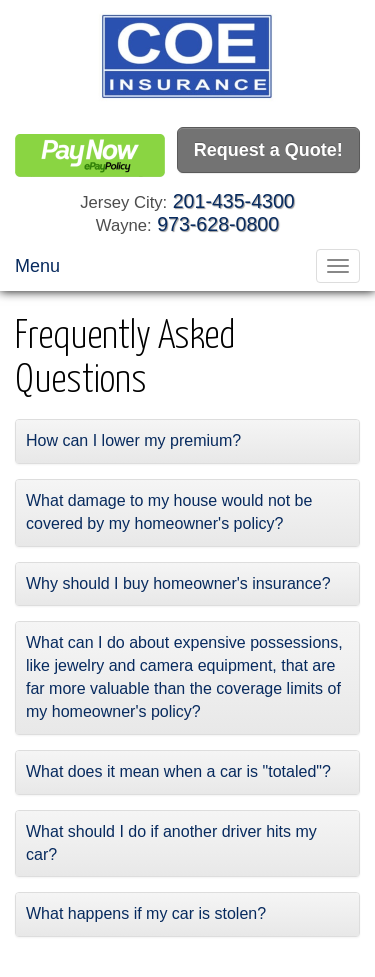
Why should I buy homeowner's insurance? (178, 583)
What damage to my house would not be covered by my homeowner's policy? (169, 512)
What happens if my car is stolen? (146, 913)
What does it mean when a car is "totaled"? (178, 771)
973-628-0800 (218, 224)
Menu (37, 266)
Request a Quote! (268, 150)
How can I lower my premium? (133, 440)
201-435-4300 (234, 201)
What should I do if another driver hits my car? (171, 843)
